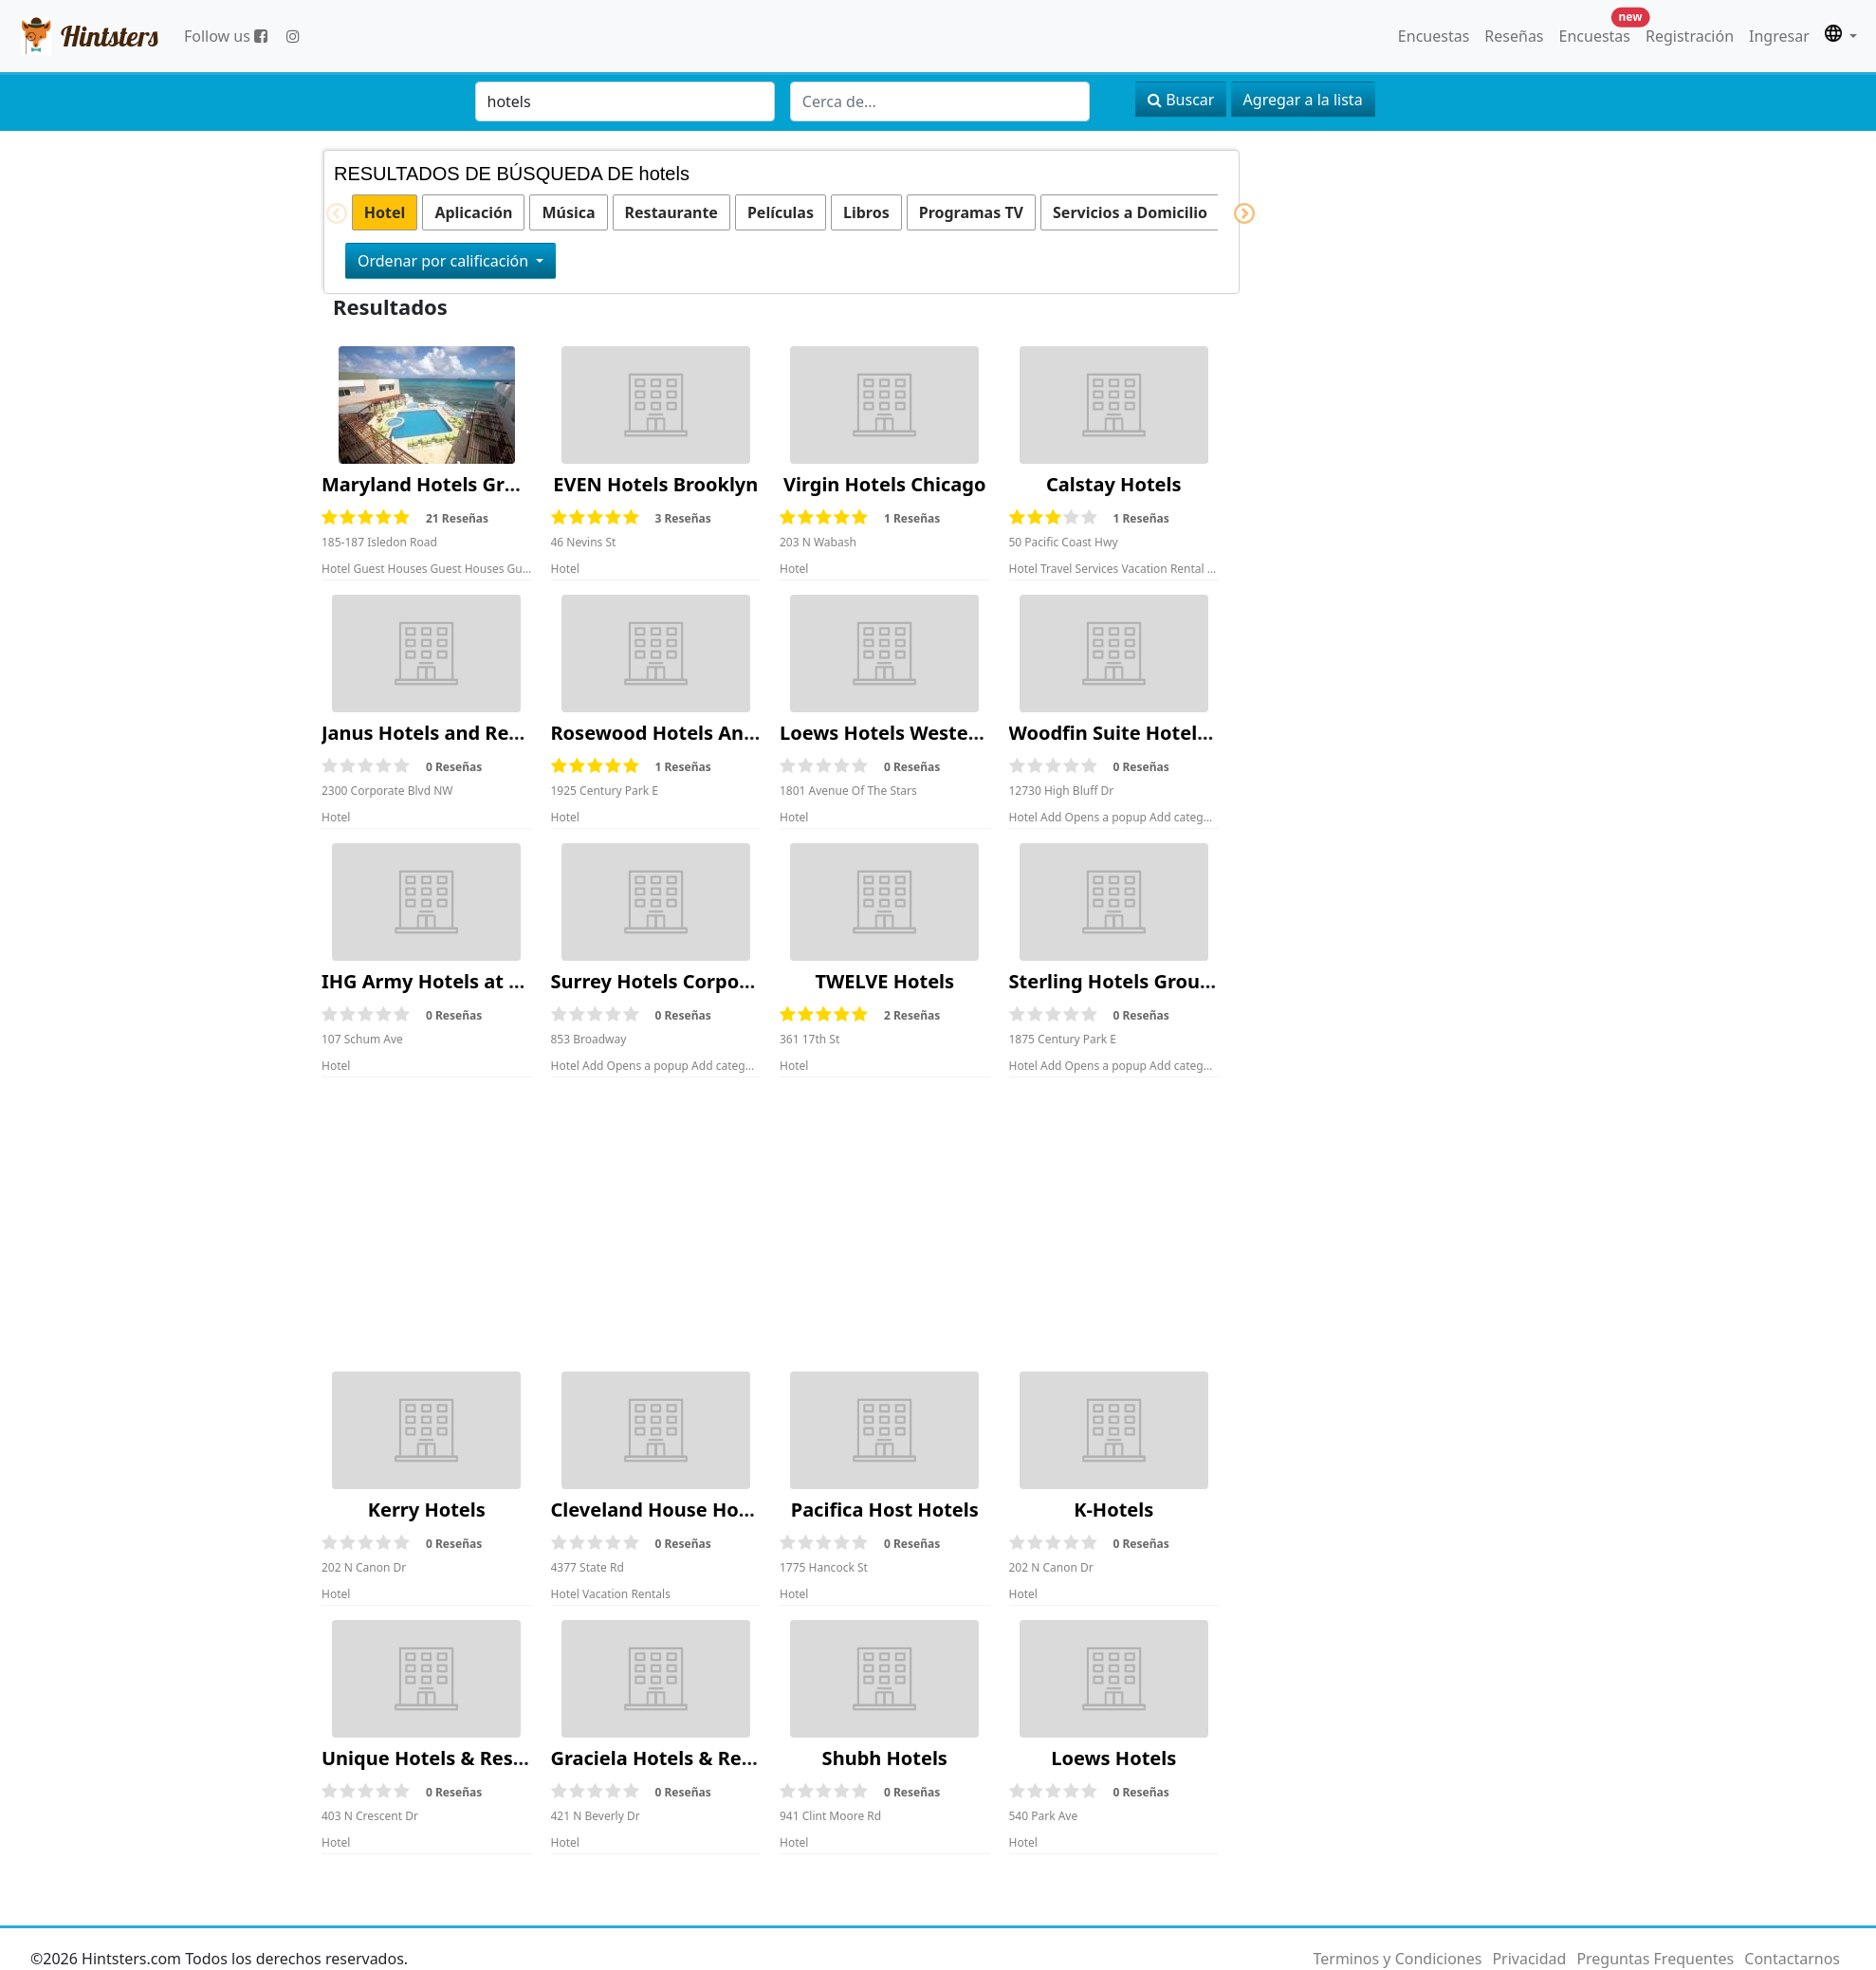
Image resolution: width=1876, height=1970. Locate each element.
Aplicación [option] (473, 212)
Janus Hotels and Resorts (439, 733)
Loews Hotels (1113, 1758)
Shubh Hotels (884, 1758)
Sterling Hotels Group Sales (1137, 981)
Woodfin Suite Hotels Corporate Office (1189, 733)
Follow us (225, 36)
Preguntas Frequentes (1655, 1958)
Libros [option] (866, 212)
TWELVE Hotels (884, 981)
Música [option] (568, 212)
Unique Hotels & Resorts (436, 1758)
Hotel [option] (385, 212)
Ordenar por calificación (445, 260)
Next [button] (1233, 214)
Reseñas (1513, 36)
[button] (1841, 36)
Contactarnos (1792, 1958)
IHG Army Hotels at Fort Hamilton (481, 981)
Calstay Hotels (1114, 484)
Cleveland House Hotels (662, 1509)
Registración (1690, 36)
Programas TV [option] (971, 212)
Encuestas (1433, 36)
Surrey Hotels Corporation (674, 981)
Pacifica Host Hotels (885, 1509)
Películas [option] (780, 212)
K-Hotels (1113, 1509)
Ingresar (1779, 36)
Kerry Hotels (427, 1509)
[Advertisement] (770, 1224)
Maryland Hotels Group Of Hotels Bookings (524, 484)
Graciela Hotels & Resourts (676, 1758)
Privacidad (1529, 1958)
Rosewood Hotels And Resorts (692, 733)
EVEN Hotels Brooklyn (655, 484)
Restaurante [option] (671, 212)
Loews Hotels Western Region (919, 733)
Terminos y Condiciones (1397, 1958)
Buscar (1181, 99)
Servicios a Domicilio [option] (1130, 212)
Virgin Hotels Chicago (884, 484)
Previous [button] (326, 214)
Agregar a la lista (1303, 99)
